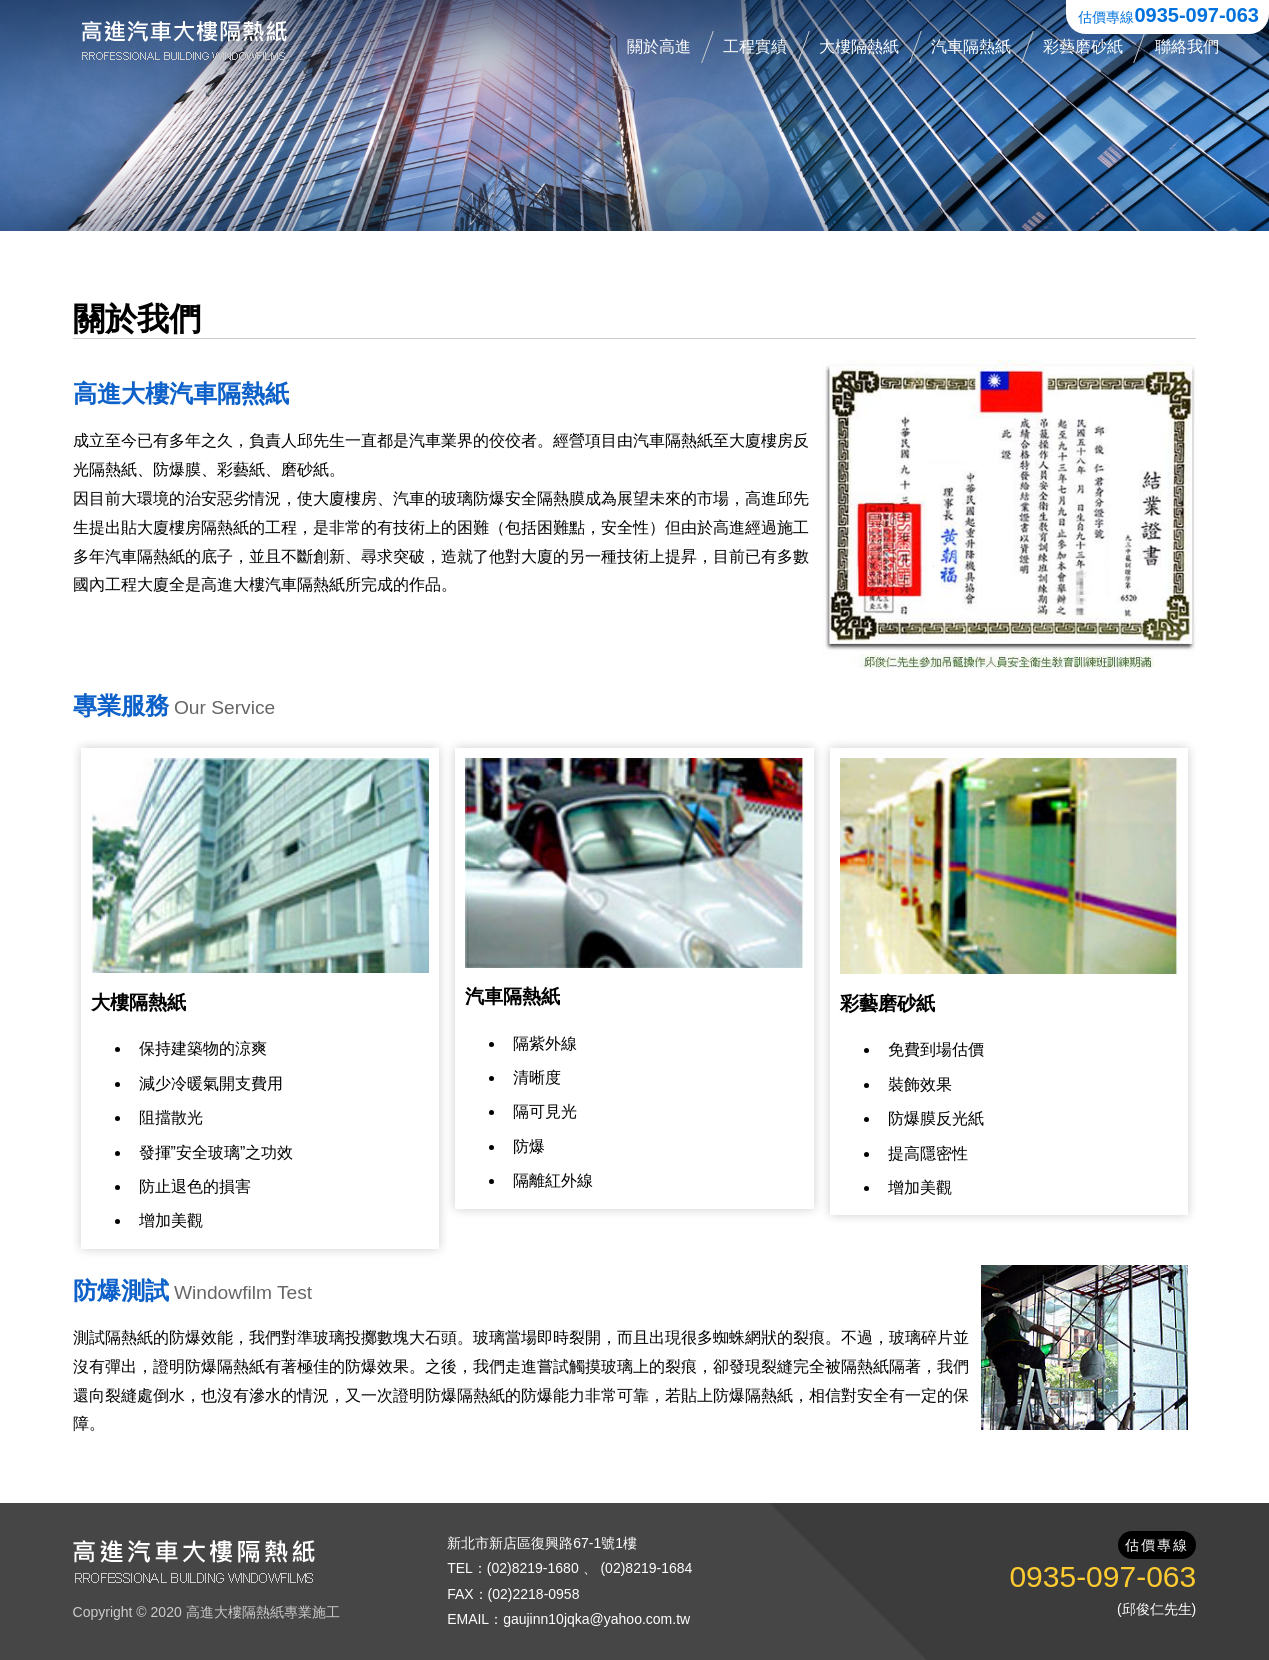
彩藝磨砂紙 (1083, 46)
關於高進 (659, 46)
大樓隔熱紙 (859, 46)
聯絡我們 (1187, 46)
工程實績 (755, 46)
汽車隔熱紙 (971, 46)
